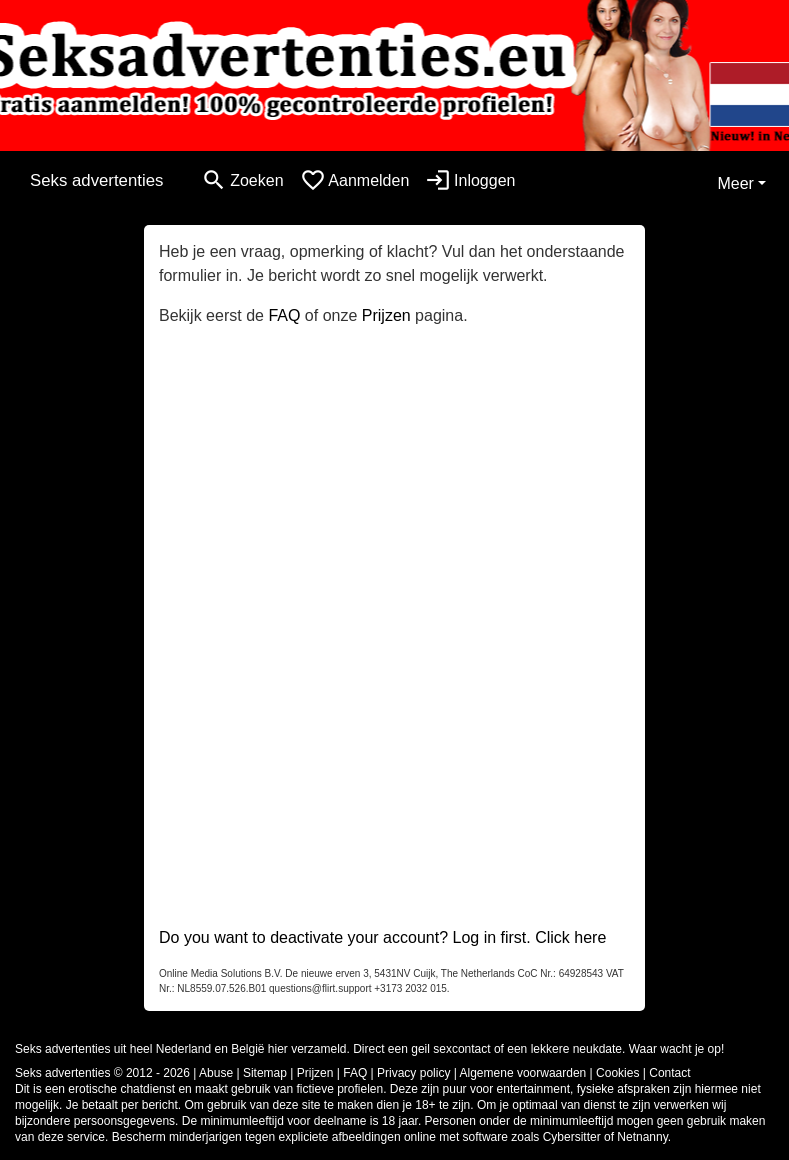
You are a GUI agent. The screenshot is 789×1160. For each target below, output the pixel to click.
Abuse (216, 1073)
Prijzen (386, 315)
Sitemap (265, 1073)
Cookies (617, 1073)
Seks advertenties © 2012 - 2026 (102, 1073)
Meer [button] (735, 183)
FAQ (284, 315)
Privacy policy (413, 1073)
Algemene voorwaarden (523, 1073)
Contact (669, 1073)
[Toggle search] (242, 180)
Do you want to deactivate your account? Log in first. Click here (382, 937)
